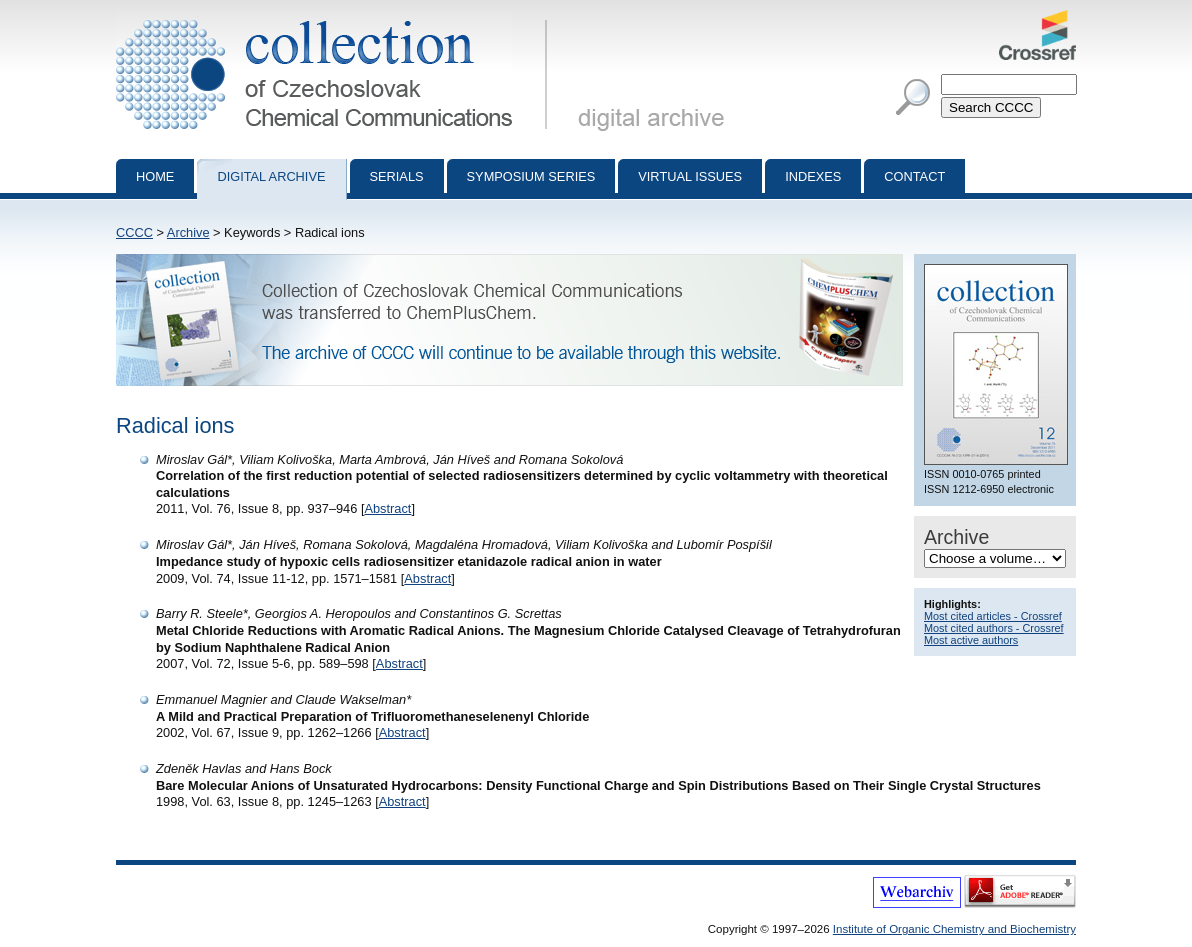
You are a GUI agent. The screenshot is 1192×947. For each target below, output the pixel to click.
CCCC (134, 232)
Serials (397, 176)
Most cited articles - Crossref (993, 616)
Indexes (813, 176)
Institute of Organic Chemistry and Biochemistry (954, 929)
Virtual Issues (690, 176)
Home (155, 176)
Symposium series (531, 176)
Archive (188, 232)
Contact (914, 176)
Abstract (387, 508)
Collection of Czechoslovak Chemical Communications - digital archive (335, 18)
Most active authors (971, 640)
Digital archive (271, 176)
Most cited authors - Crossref (994, 628)
